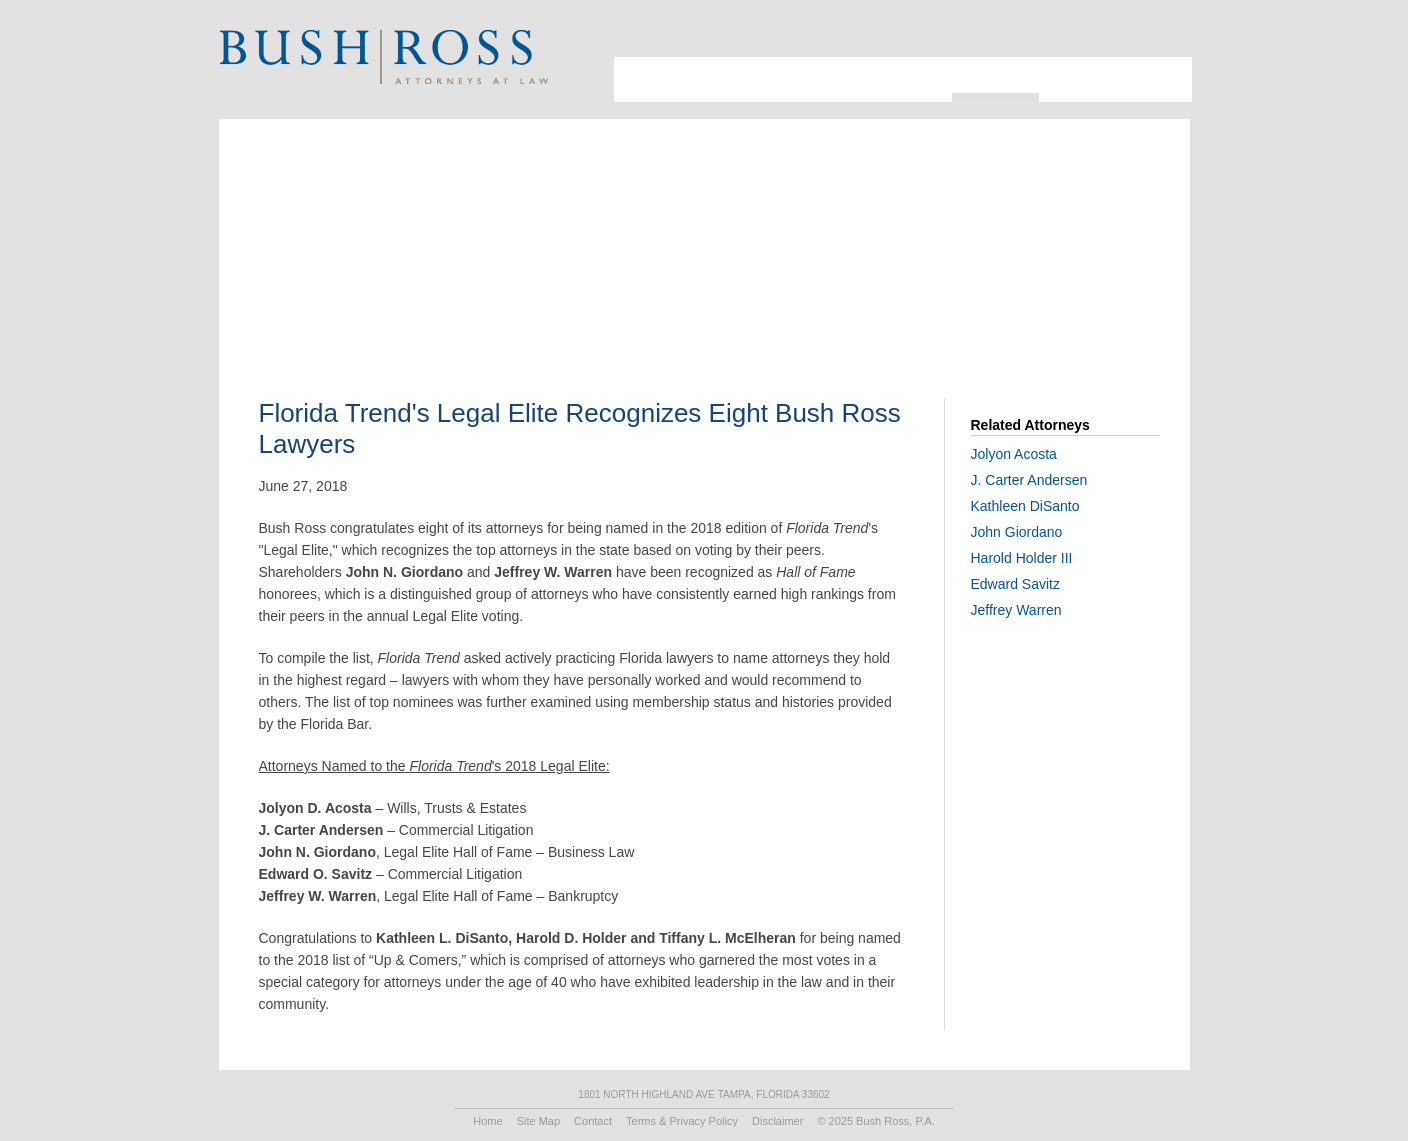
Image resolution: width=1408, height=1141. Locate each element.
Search (1138, 35)
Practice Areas (894, 79)
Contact (1159, 79)
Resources (995, 75)
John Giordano (1017, 532)
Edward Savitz (1015, 584)
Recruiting (1083, 79)
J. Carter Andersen (1029, 480)
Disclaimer (777, 1121)
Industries (793, 79)
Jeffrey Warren (1016, 610)
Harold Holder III (1022, 558)
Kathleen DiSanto (1025, 506)
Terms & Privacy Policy (682, 1121)
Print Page (1163, 35)
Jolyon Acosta (1014, 454)
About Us (639, 79)
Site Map (538, 1121)
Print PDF (1062, 265)
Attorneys (707, 79)
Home (487, 1121)
